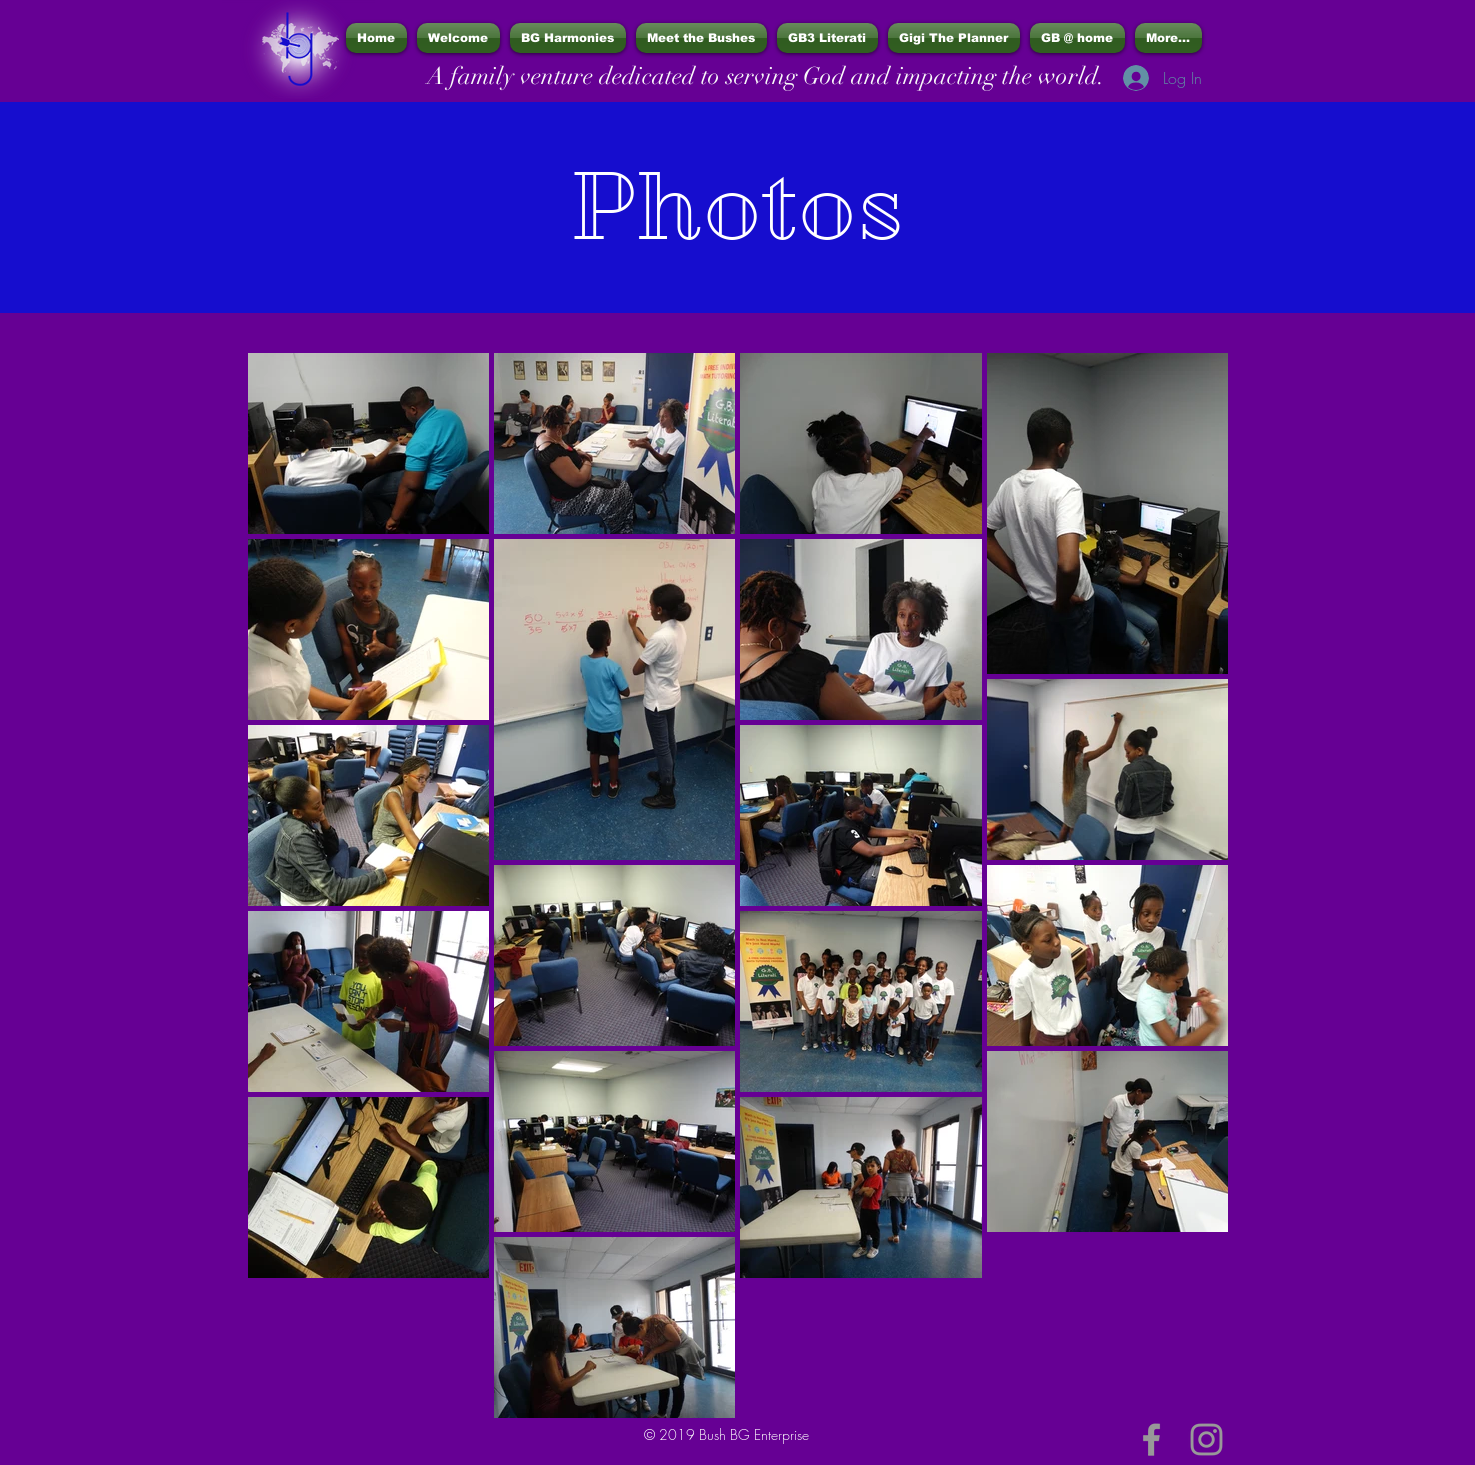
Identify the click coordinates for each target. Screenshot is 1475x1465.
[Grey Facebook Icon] (1151, 1439)
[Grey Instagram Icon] (1206, 1439)
